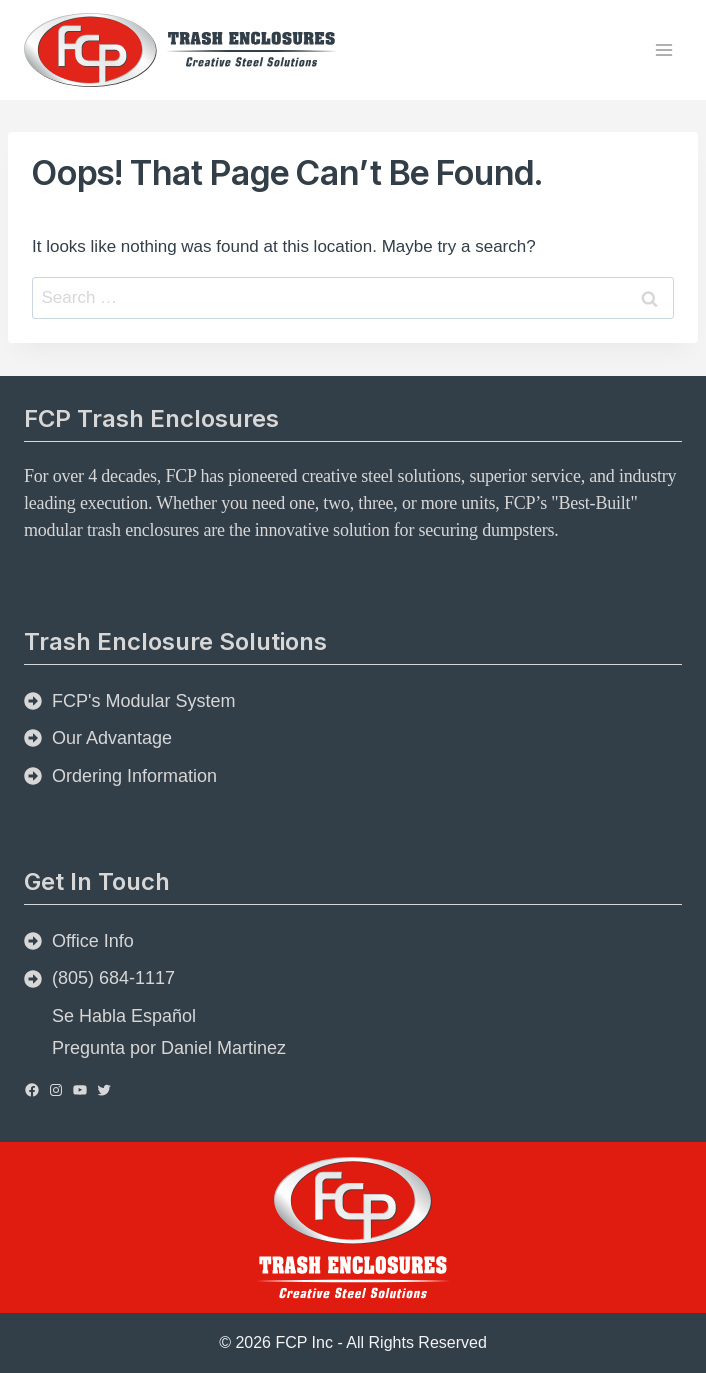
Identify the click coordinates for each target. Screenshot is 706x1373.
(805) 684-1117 (113, 978)
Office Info (93, 941)
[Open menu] (663, 49)
